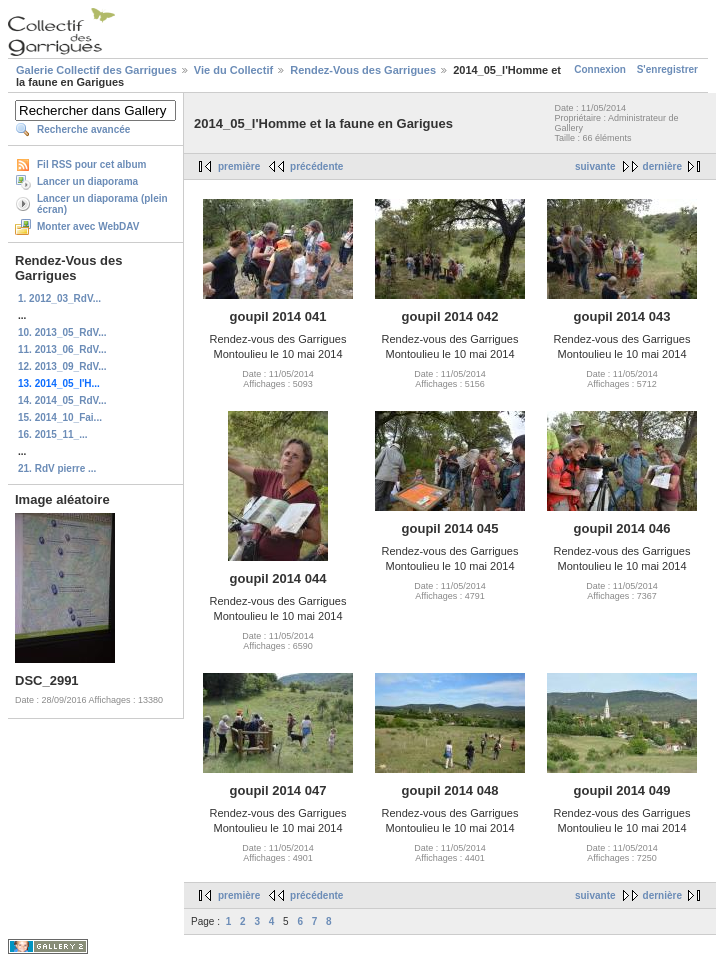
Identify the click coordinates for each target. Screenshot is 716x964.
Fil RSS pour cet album (91, 164)
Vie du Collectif (233, 70)
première (239, 166)
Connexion (600, 69)
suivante (595, 166)
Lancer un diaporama (87, 181)
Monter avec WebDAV (88, 226)
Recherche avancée (83, 129)
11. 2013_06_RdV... (62, 349)
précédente (316, 166)
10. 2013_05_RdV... (62, 332)
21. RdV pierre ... (57, 468)
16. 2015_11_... (53, 434)
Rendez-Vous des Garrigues (363, 70)
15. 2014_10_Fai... (60, 417)
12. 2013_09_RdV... (62, 366)
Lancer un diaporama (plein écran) (102, 204)
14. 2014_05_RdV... (62, 400)
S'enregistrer (667, 69)
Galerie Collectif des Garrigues (96, 70)
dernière (662, 166)
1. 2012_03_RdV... (59, 298)
